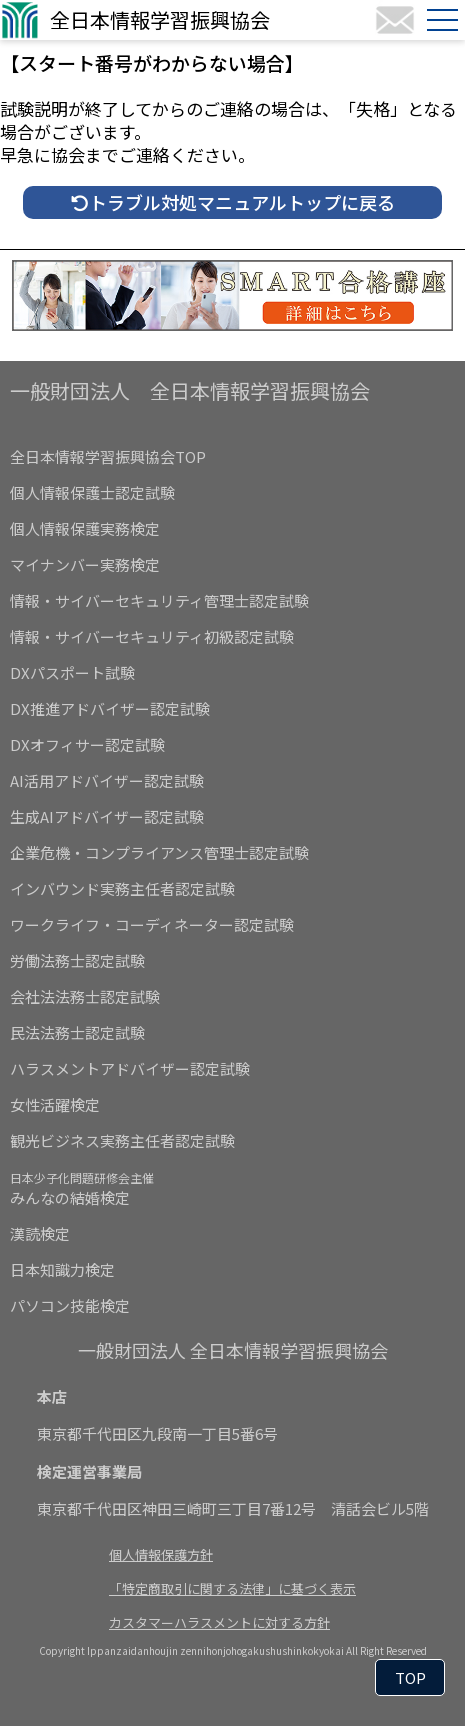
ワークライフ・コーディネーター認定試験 (152, 924)
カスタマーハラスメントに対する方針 (219, 1622)
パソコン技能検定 (70, 1305)
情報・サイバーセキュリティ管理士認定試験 (159, 600)
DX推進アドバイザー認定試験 (110, 708)
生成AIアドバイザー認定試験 (107, 816)
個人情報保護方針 (161, 1554)
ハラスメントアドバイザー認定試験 (130, 1068)
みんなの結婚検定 (82, 1188)
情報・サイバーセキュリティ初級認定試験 (152, 636)
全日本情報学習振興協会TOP (108, 456)
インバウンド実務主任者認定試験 (122, 888)
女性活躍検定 (55, 1104)
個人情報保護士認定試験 (92, 492)
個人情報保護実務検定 (85, 528)
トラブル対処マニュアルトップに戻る (233, 202)
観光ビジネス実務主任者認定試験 (122, 1140)
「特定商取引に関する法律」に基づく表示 (232, 1588)
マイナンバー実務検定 (85, 564)
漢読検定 (40, 1233)
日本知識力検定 (62, 1269)
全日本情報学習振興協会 (160, 20)
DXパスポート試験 (72, 672)
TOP (410, 1677)
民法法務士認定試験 (77, 1032)
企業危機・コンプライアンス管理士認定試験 (159, 852)
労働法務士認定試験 (77, 960)
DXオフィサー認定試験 (87, 744)
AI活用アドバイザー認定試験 (107, 780)
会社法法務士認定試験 (85, 996)
